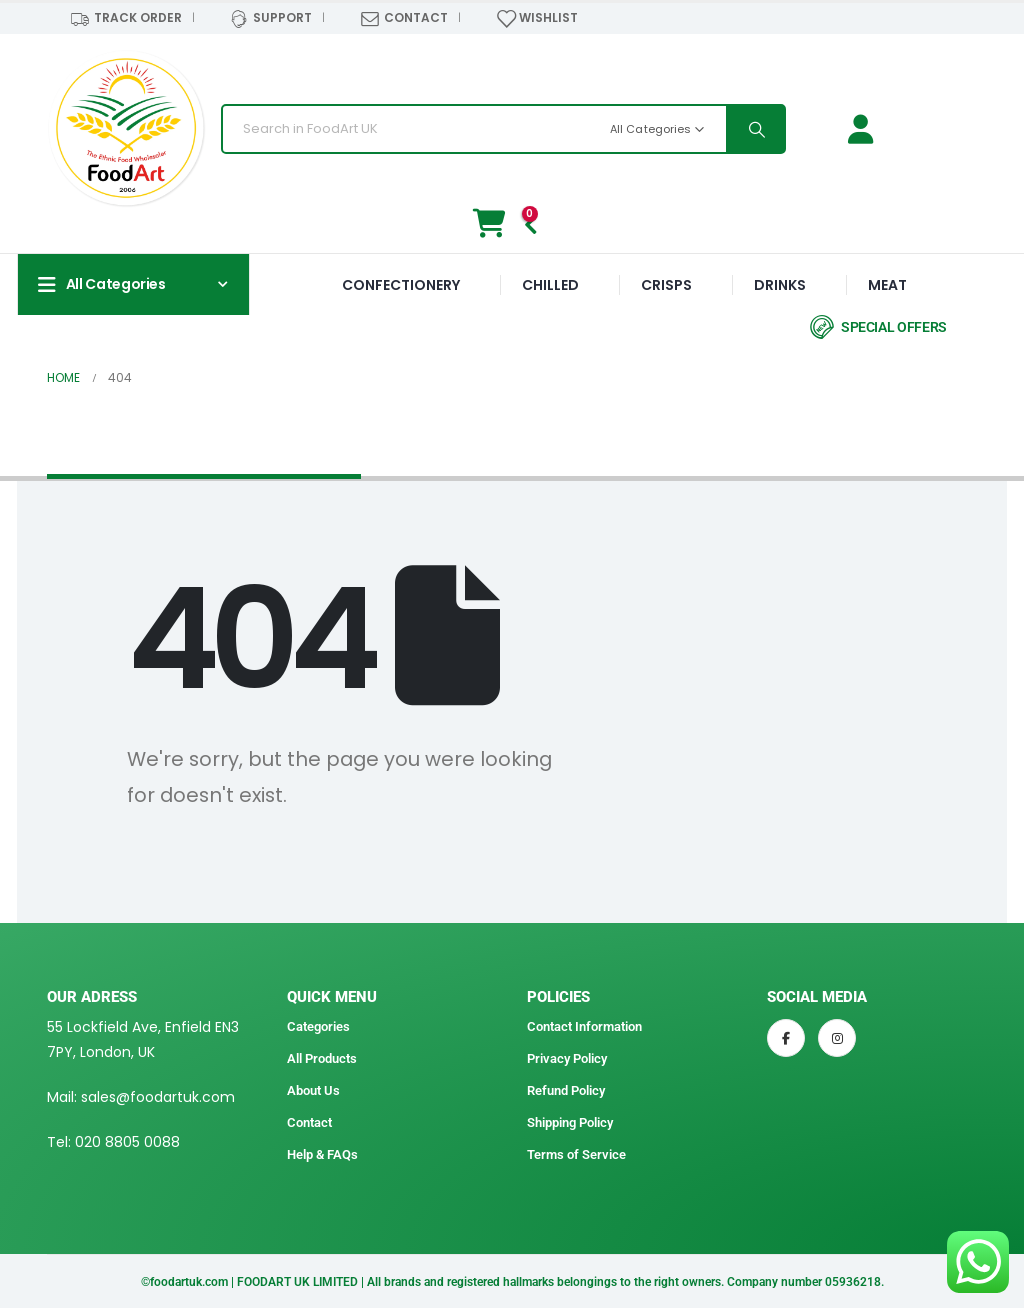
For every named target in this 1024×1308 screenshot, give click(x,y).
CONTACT (403, 19)
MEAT (887, 285)
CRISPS (666, 285)
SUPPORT (271, 19)
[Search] (755, 129)
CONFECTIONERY (401, 285)
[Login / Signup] (865, 129)
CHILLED (550, 285)
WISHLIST (537, 19)
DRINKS (780, 285)
